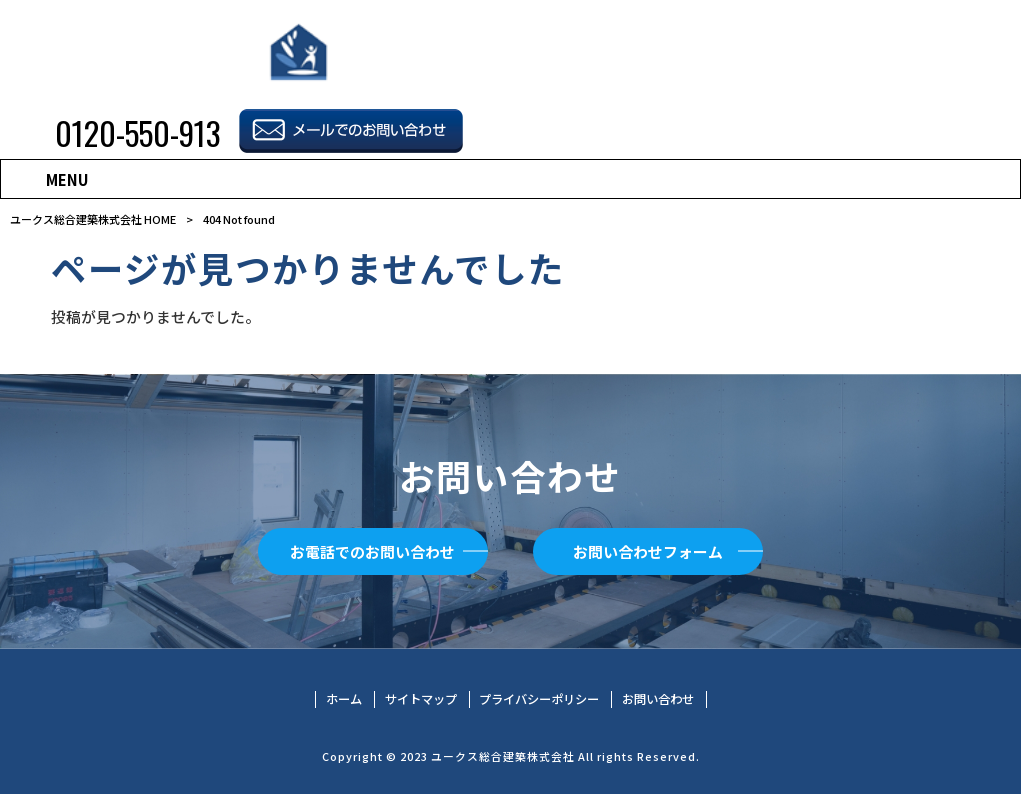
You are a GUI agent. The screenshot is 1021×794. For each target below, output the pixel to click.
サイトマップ (421, 699)
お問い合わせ (658, 699)
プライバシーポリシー (539, 699)
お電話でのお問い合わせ (372, 551)
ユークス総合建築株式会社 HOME (93, 219)
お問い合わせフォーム (648, 551)
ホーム (344, 699)
